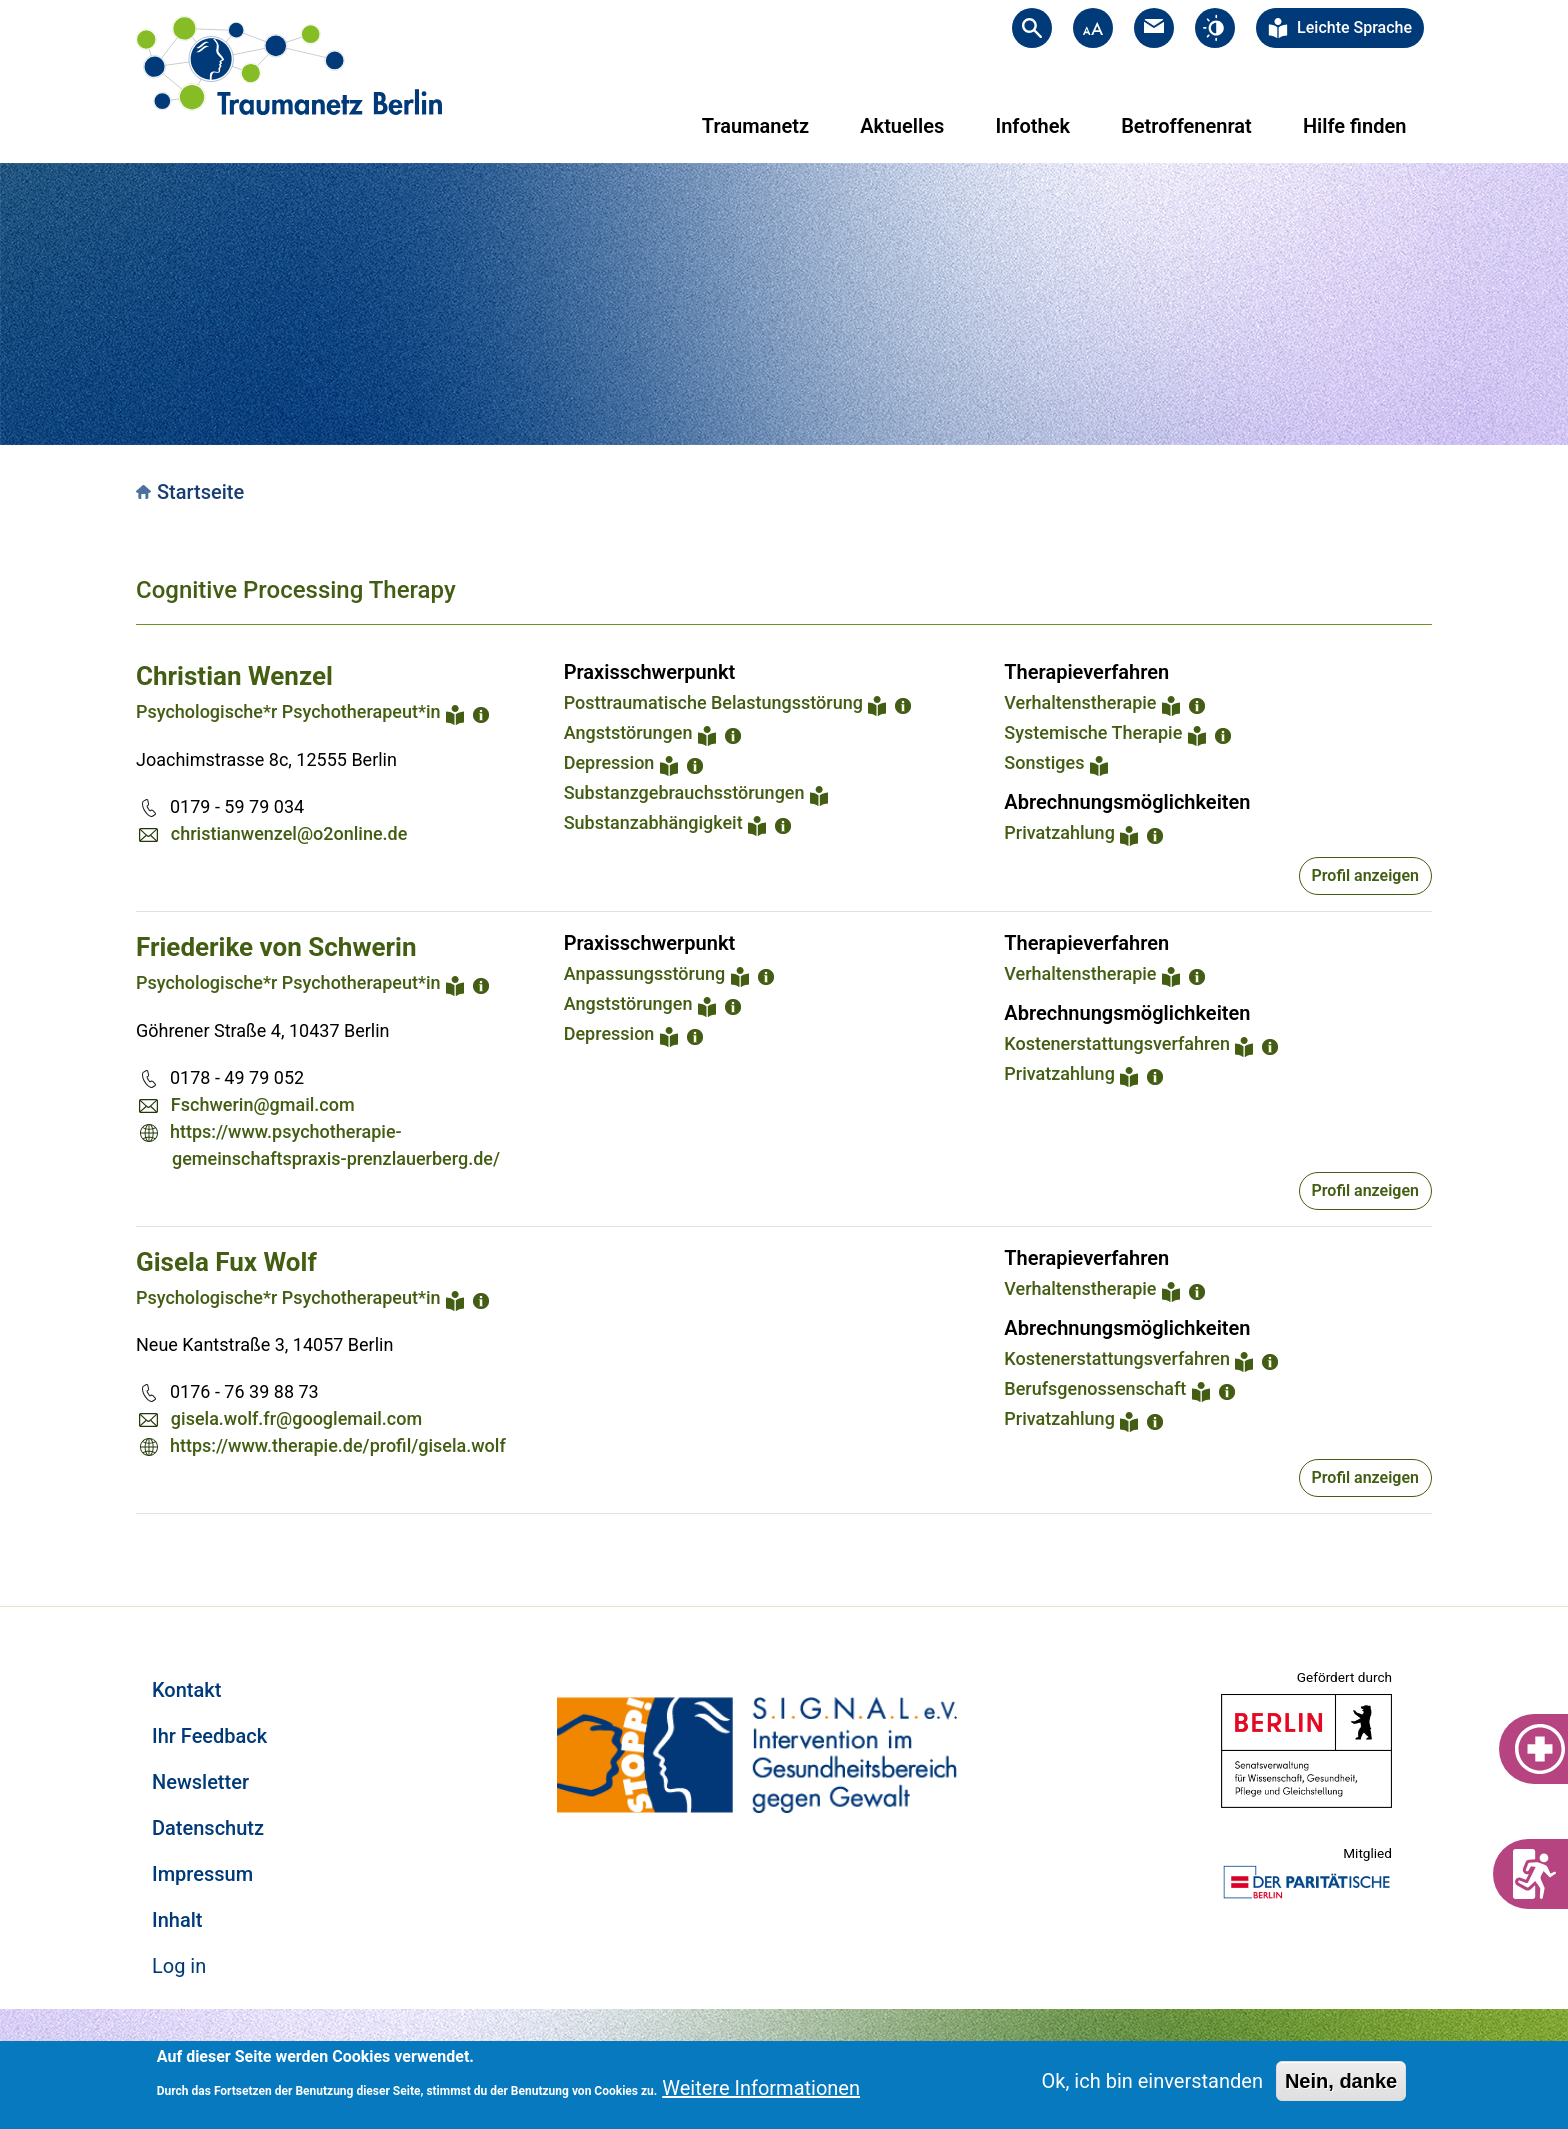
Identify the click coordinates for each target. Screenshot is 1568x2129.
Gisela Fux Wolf (226, 1262)
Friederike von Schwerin (276, 947)
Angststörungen (628, 732)
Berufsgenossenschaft (1095, 1388)
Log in (179, 1966)
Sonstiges (1044, 762)
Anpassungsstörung (645, 973)
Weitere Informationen (761, 2088)
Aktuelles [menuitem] (902, 126)
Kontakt (186, 1690)
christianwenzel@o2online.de (289, 833)
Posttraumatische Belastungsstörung (713, 702)
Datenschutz (208, 1828)
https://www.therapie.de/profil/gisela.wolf (338, 1445)
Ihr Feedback (209, 1736)
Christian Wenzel (234, 676)
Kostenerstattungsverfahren (1117, 1043)
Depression (609, 762)
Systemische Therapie (1093, 732)
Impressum (202, 1874)
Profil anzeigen (1365, 875)
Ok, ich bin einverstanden (1152, 2081)
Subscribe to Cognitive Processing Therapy (144, 1538)
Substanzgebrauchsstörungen (684, 792)
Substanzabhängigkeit (653, 822)
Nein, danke (1341, 2081)
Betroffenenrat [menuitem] (1186, 126)
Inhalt (177, 1920)
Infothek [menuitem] (1032, 126)
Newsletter (200, 1782)
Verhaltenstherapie (1080, 702)
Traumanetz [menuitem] (755, 126)
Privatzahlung (1059, 832)
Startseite (200, 492)
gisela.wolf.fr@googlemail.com (296, 1418)
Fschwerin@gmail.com (263, 1104)
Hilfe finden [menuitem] (1354, 126)
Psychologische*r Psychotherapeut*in (288, 711)
